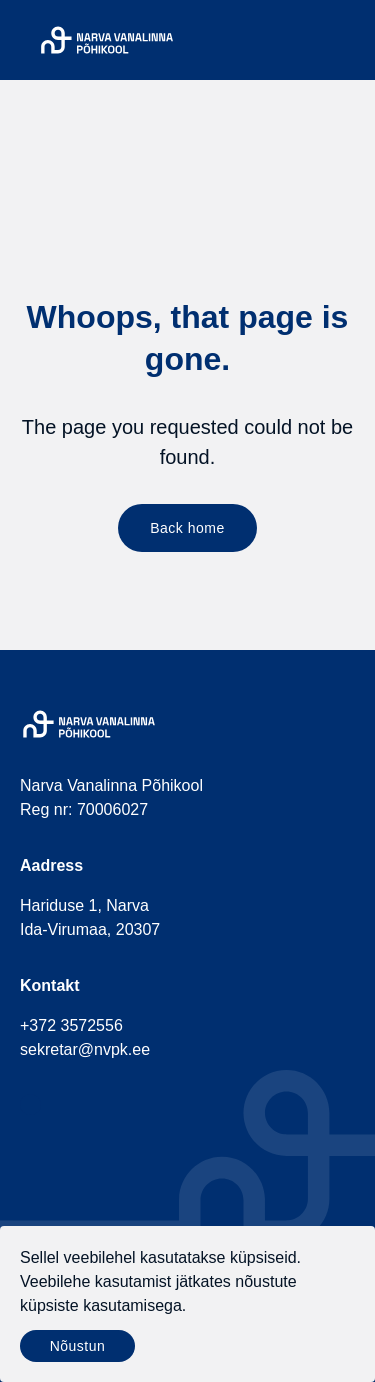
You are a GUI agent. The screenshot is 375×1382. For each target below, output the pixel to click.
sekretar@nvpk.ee (85, 1049)
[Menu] (343, 40)
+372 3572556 (71, 1025)
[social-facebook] (30, 1104)
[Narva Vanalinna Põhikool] (107, 40)
